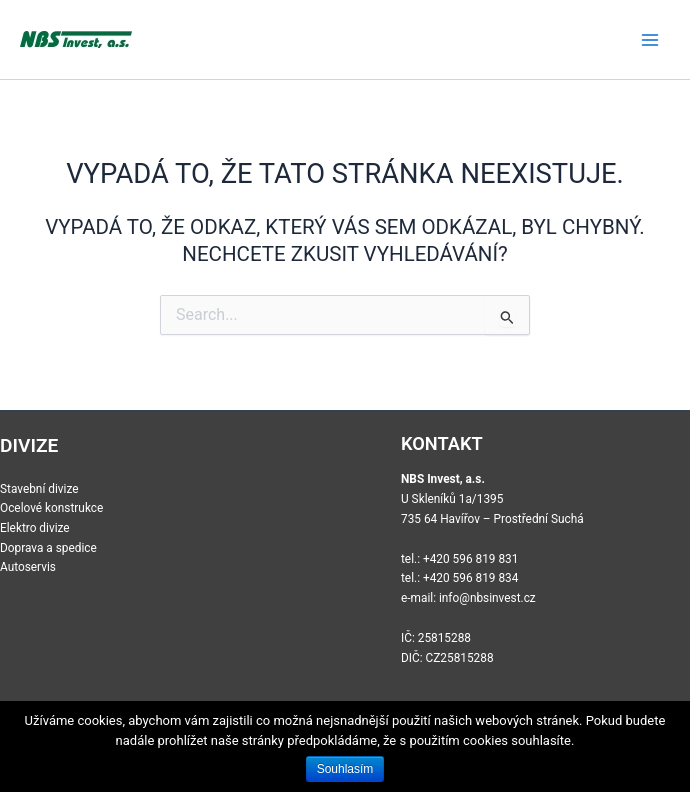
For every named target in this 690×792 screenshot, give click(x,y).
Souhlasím (345, 769)
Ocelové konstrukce (51, 508)
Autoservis (28, 567)
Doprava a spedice (48, 548)
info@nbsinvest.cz (487, 598)
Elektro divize (35, 528)
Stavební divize (39, 489)
